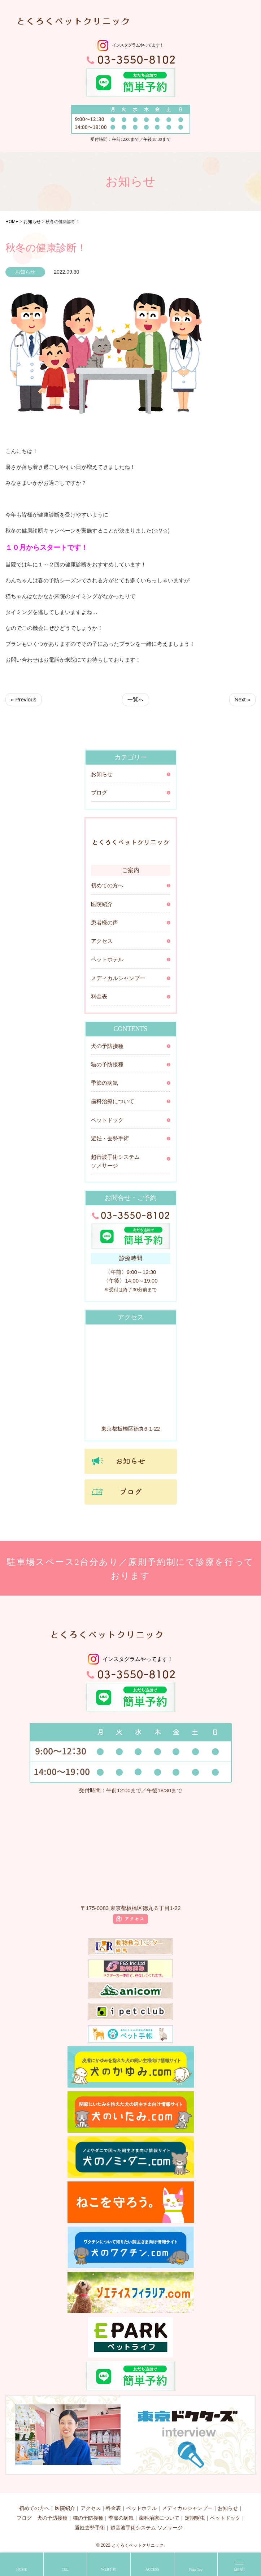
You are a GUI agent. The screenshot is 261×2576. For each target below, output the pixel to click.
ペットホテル (107, 959)
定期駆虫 (195, 2518)
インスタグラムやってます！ (138, 45)
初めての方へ (107, 885)
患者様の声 (104, 923)
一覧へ (135, 699)
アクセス (102, 941)
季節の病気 (104, 1083)
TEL (65, 2569)
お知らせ (102, 774)
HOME (21, 2569)
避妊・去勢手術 (110, 1138)
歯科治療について (112, 1101)
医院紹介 (102, 904)
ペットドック (107, 1120)
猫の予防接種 (107, 1064)
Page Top (196, 2569)
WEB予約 (108, 2569)
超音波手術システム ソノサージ (115, 1161)
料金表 (99, 997)
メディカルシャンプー (118, 978)
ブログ (99, 793)
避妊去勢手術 (90, 2528)
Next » (242, 699)
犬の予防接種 (107, 1046)
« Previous (23, 699)
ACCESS (152, 2569)
